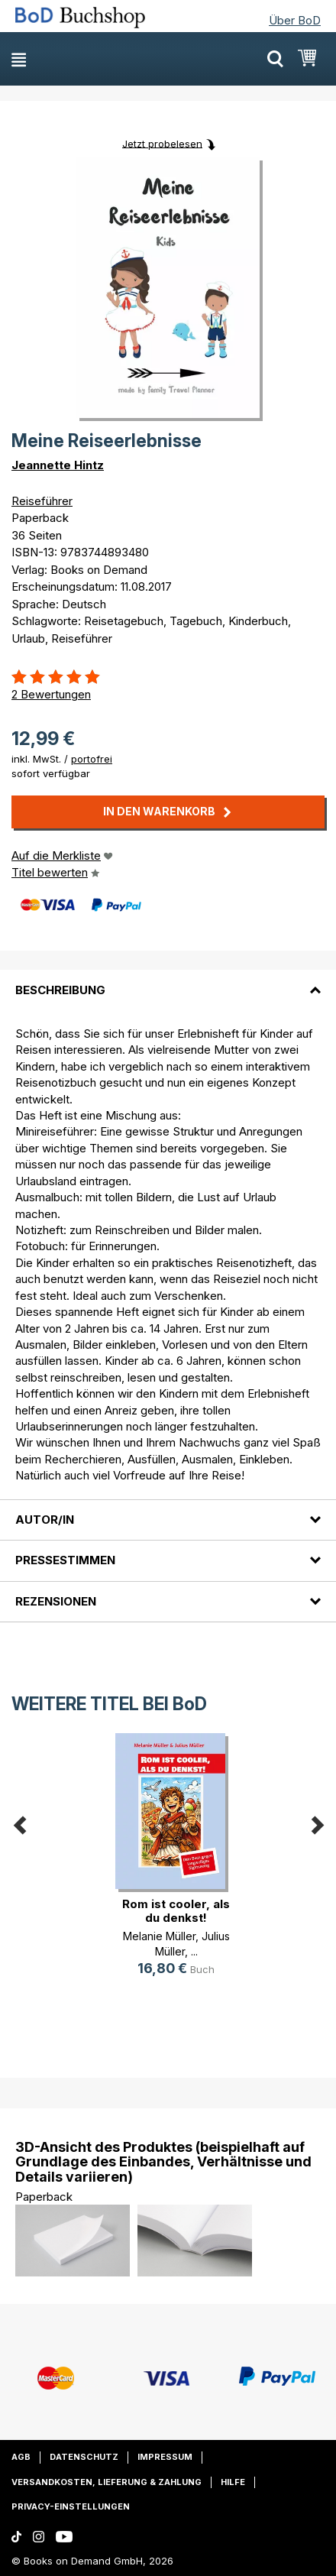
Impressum (164, 2456)
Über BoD (295, 20)
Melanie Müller (159, 1936)
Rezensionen (55, 1601)
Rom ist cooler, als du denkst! (176, 1911)
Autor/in (44, 1519)
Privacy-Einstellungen (70, 2506)
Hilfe (233, 2482)
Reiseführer (42, 501)
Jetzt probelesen (162, 143)
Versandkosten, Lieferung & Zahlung (106, 2482)
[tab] (168, 980)
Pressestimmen (65, 1560)
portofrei (91, 759)
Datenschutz (84, 2456)
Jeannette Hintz (57, 465)
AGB (21, 2456)
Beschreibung (60, 990)
